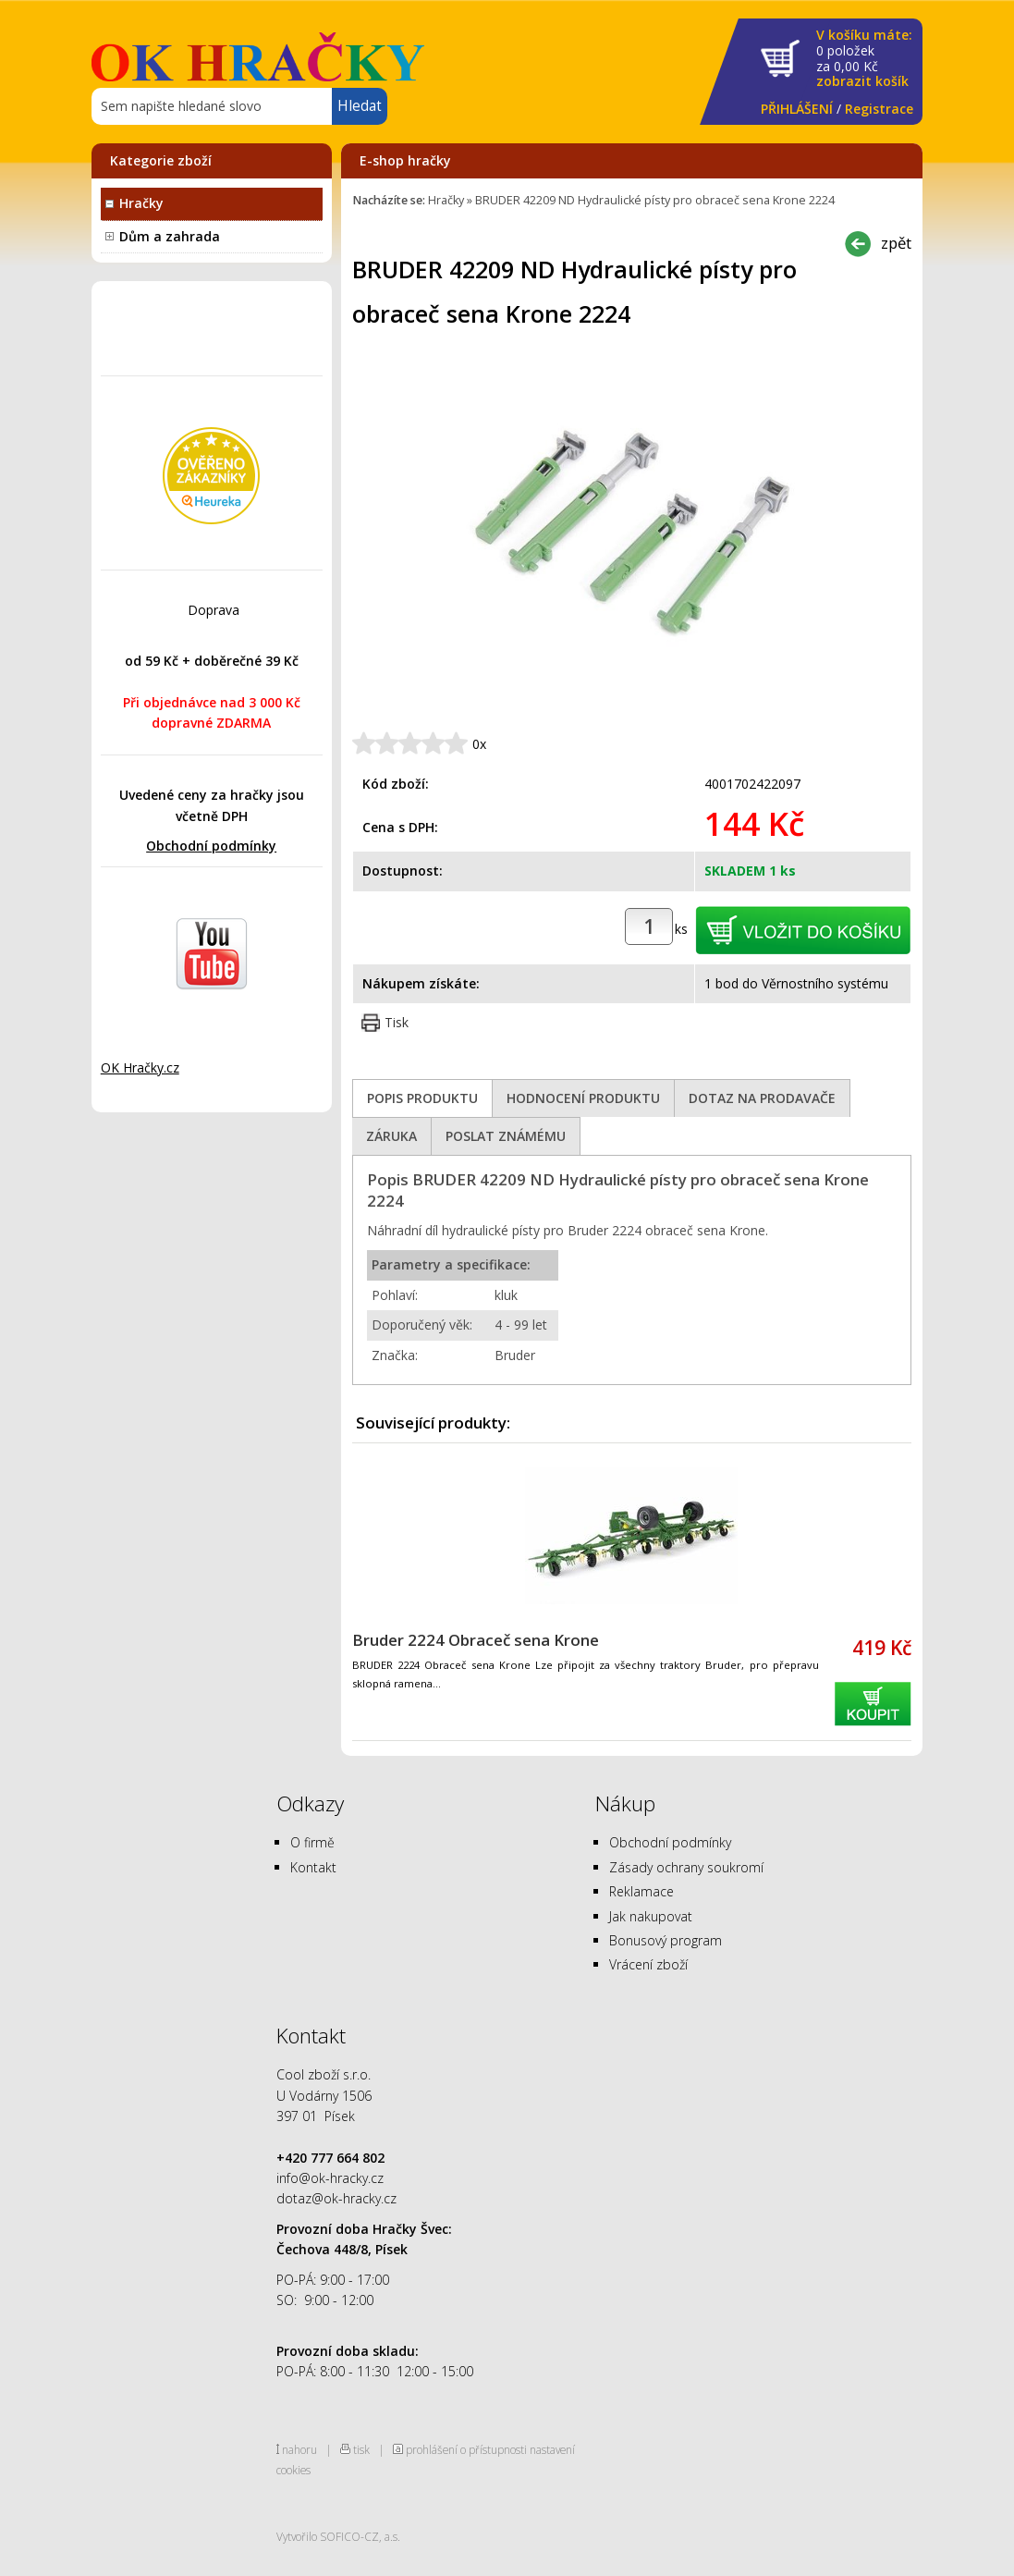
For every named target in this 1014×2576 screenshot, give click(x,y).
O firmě (312, 1842)
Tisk (397, 1022)
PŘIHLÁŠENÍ (797, 108)
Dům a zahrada (169, 236)
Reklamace (641, 1891)
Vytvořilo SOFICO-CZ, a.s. (338, 2536)
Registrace (879, 108)
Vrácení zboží (648, 1964)
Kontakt (313, 1867)
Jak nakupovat (650, 1916)
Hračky (141, 203)
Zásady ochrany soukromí (686, 1867)
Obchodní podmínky (211, 845)
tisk (361, 2449)
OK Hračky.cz (140, 1067)
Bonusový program (665, 1940)
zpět (896, 242)
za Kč (864, 59)
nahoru (299, 2449)
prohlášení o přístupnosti (466, 2449)
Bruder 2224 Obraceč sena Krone (475, 1639)
